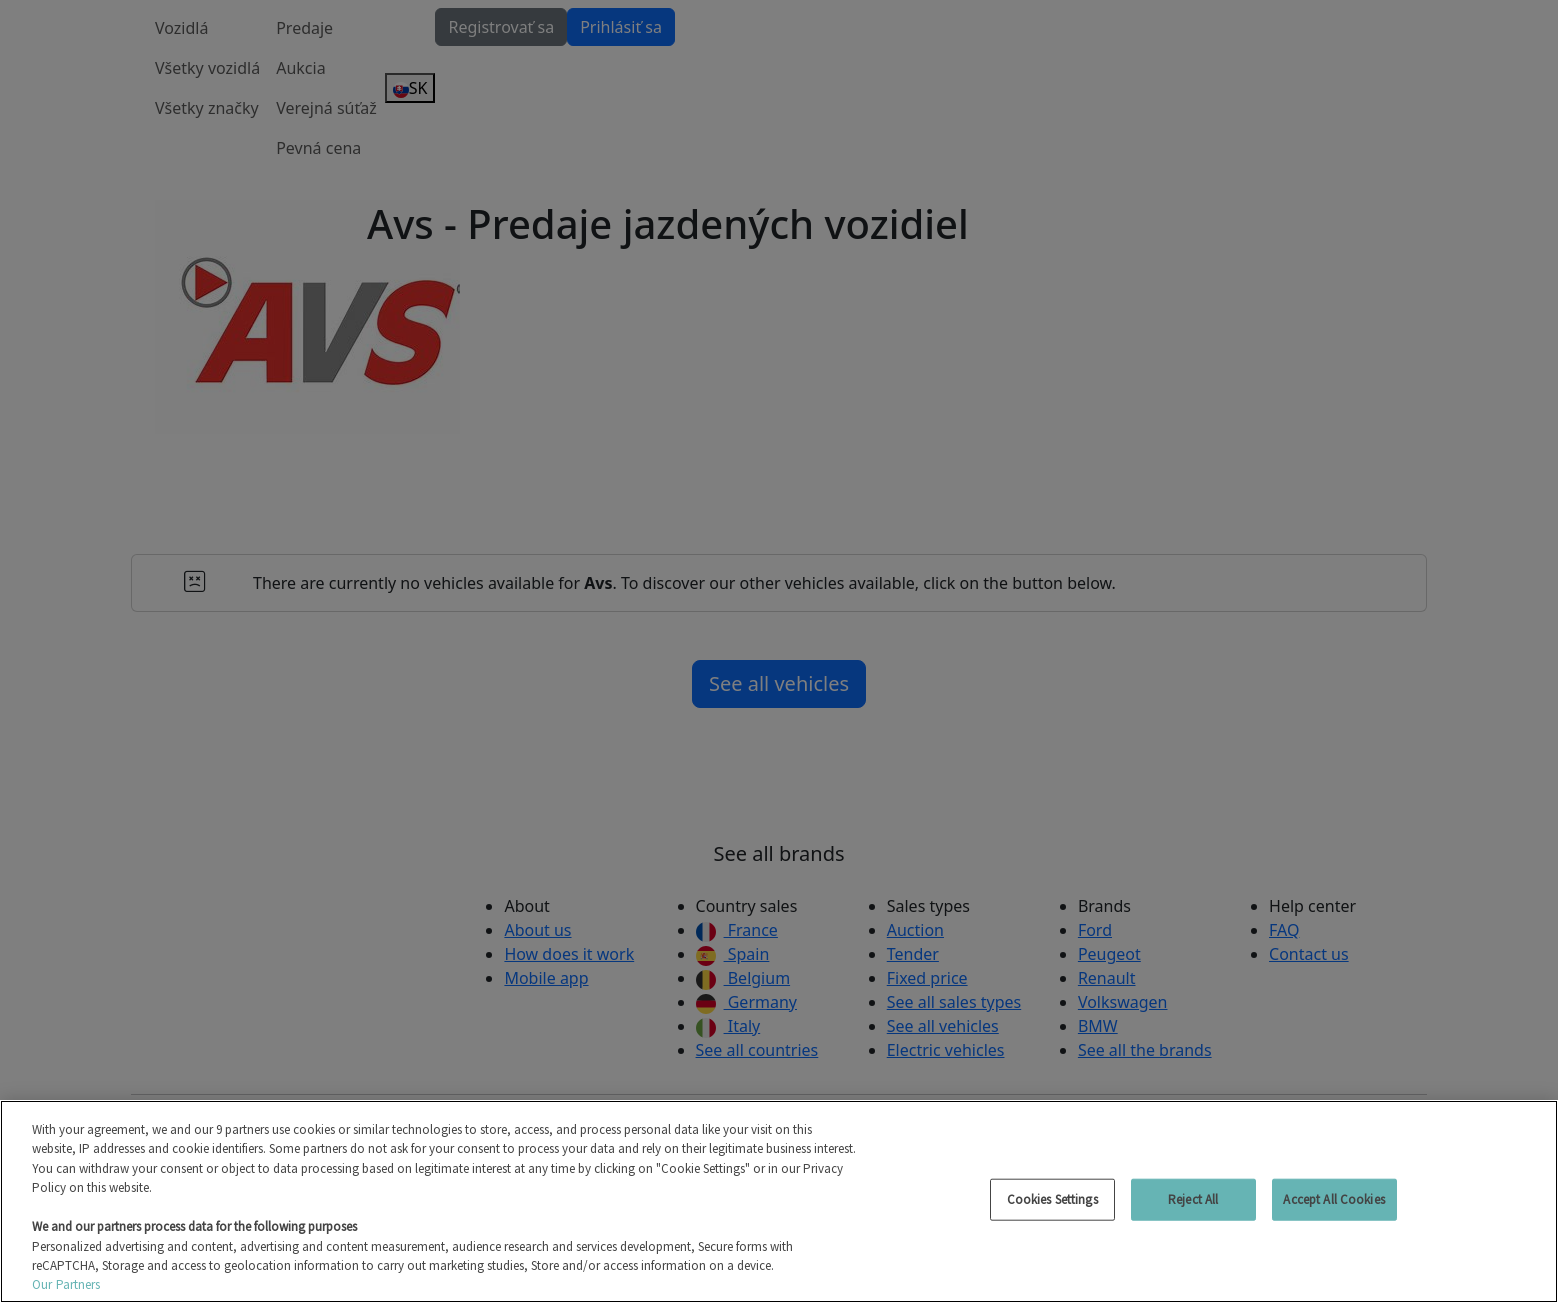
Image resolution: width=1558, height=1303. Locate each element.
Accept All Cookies (1333, 1199)
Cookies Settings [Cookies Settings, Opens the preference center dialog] (1052, 1199)
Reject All (1193, 1199)
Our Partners (66, 1284)
